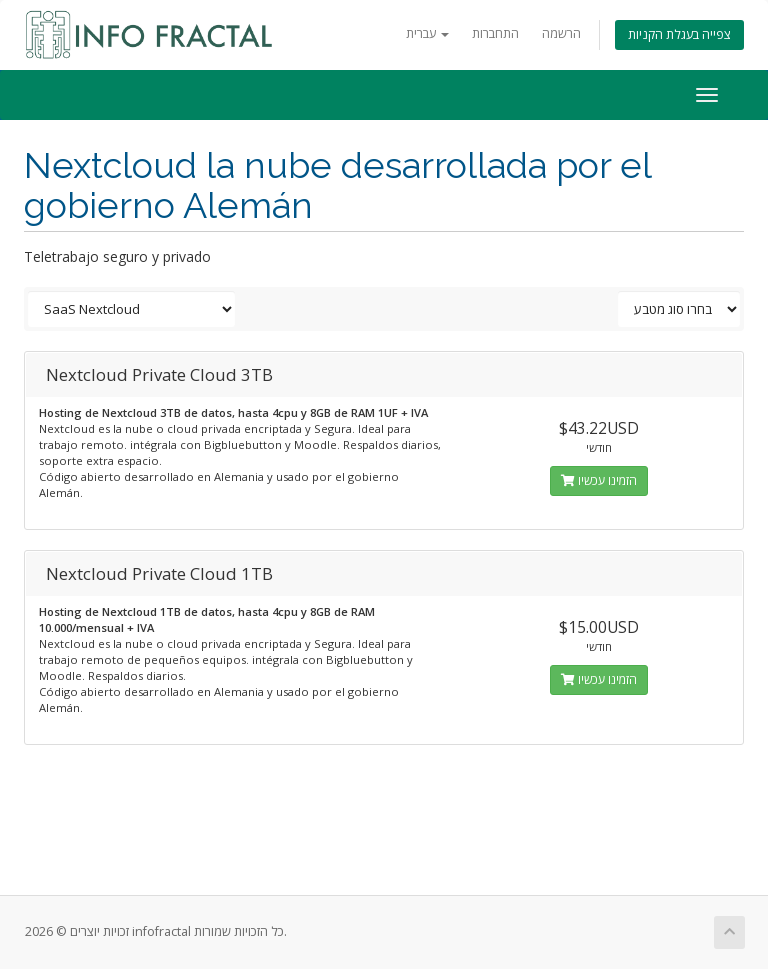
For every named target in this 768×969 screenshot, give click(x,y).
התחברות (495, 33)
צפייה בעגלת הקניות (679, 34)
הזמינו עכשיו (599, 480)
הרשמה (561, 33)
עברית (427, 33)
